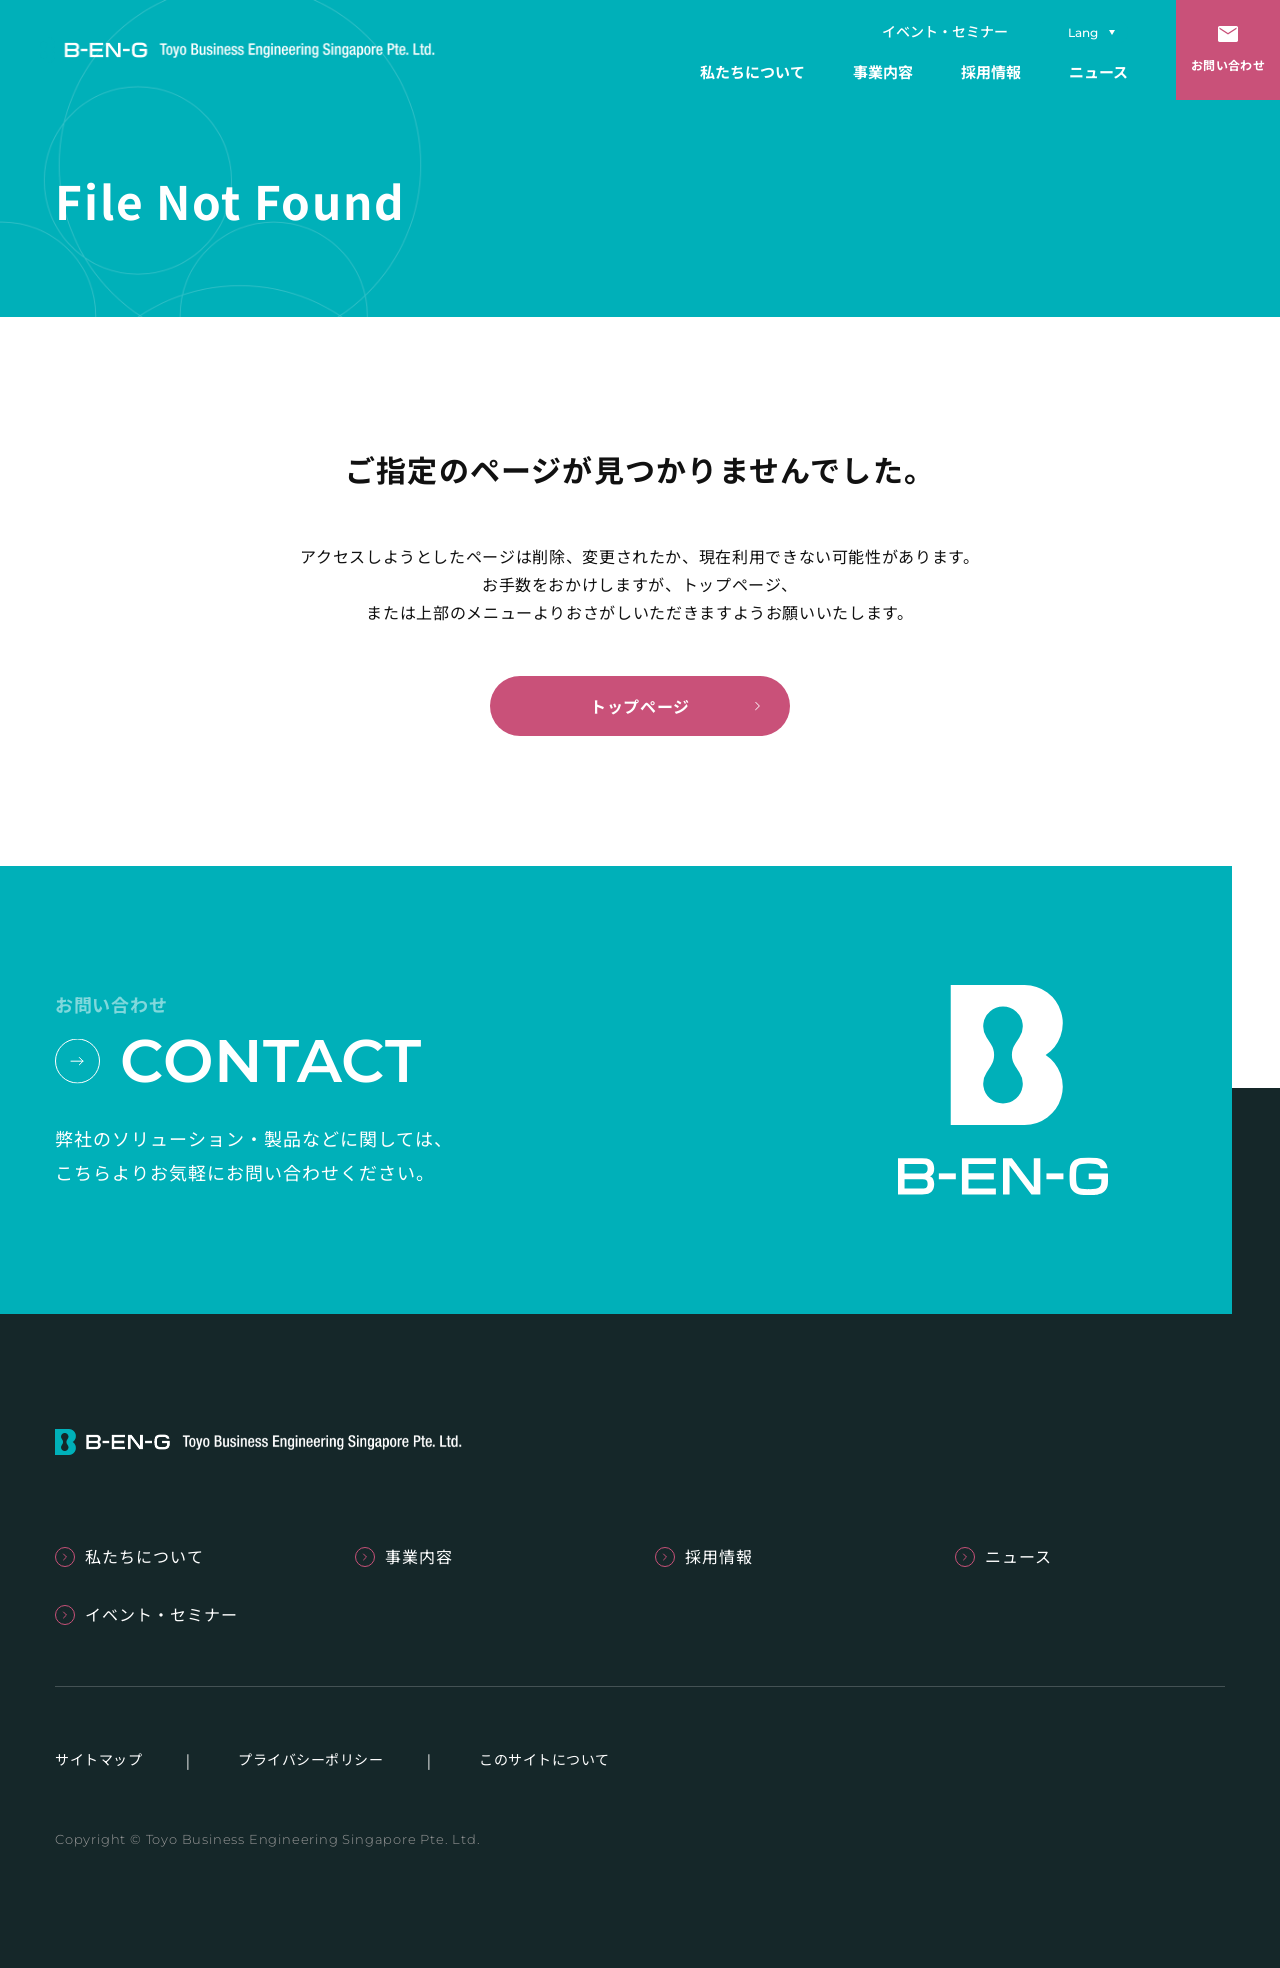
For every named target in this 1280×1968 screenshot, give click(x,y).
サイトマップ (98, 1759)
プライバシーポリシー (310, 1759)
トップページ (640, 706)
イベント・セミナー (945, 31)
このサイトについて (544, 1759)
